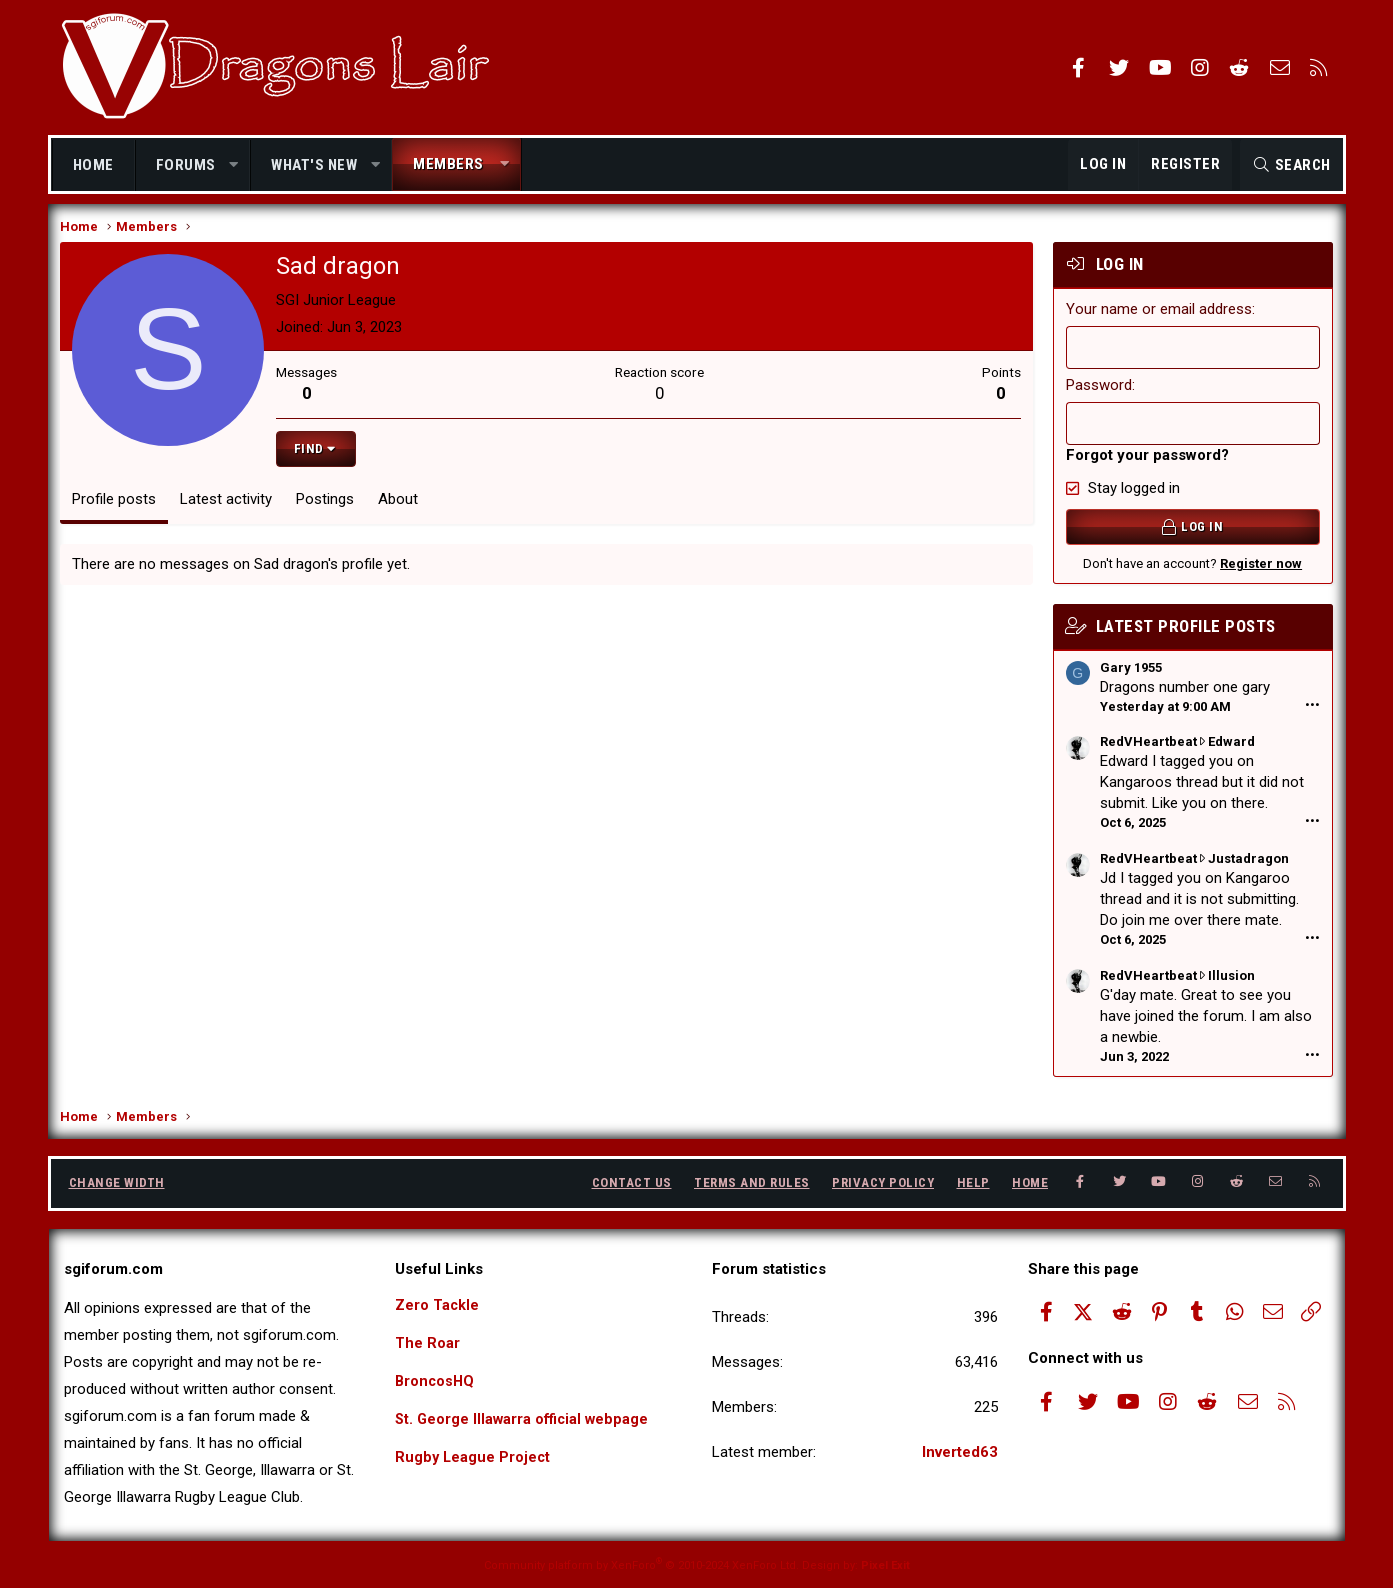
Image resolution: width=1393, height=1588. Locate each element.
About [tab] (401, 507)
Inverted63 (960, 1452)
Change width (117, 1182)
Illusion (1229, 983)
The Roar (427, 1344)
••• (1310, 713)
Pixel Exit (885, 1565)
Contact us (632, 1182)
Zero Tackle (437, 1305)
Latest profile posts (1184, 634)
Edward (1229, 749)
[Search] (1291, 165)
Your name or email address (1157, 317)
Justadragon (1246, 866)
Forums (186, 165)
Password (1097, 393)
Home (93, 165)
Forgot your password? (1145, 463)
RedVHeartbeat (1146, 749)
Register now (1259, 571)
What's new (314, 165)
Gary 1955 (1129, 675)
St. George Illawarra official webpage (524, 1422)
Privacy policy (883, 1182)
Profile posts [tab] (117, 507)
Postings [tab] (328, 507)
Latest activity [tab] (229, 507)
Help (973, 1182)
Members (448, 164)
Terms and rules (752, 1182)
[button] (233, 165)
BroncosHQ (436, 1383)
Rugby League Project (474, 1461)
